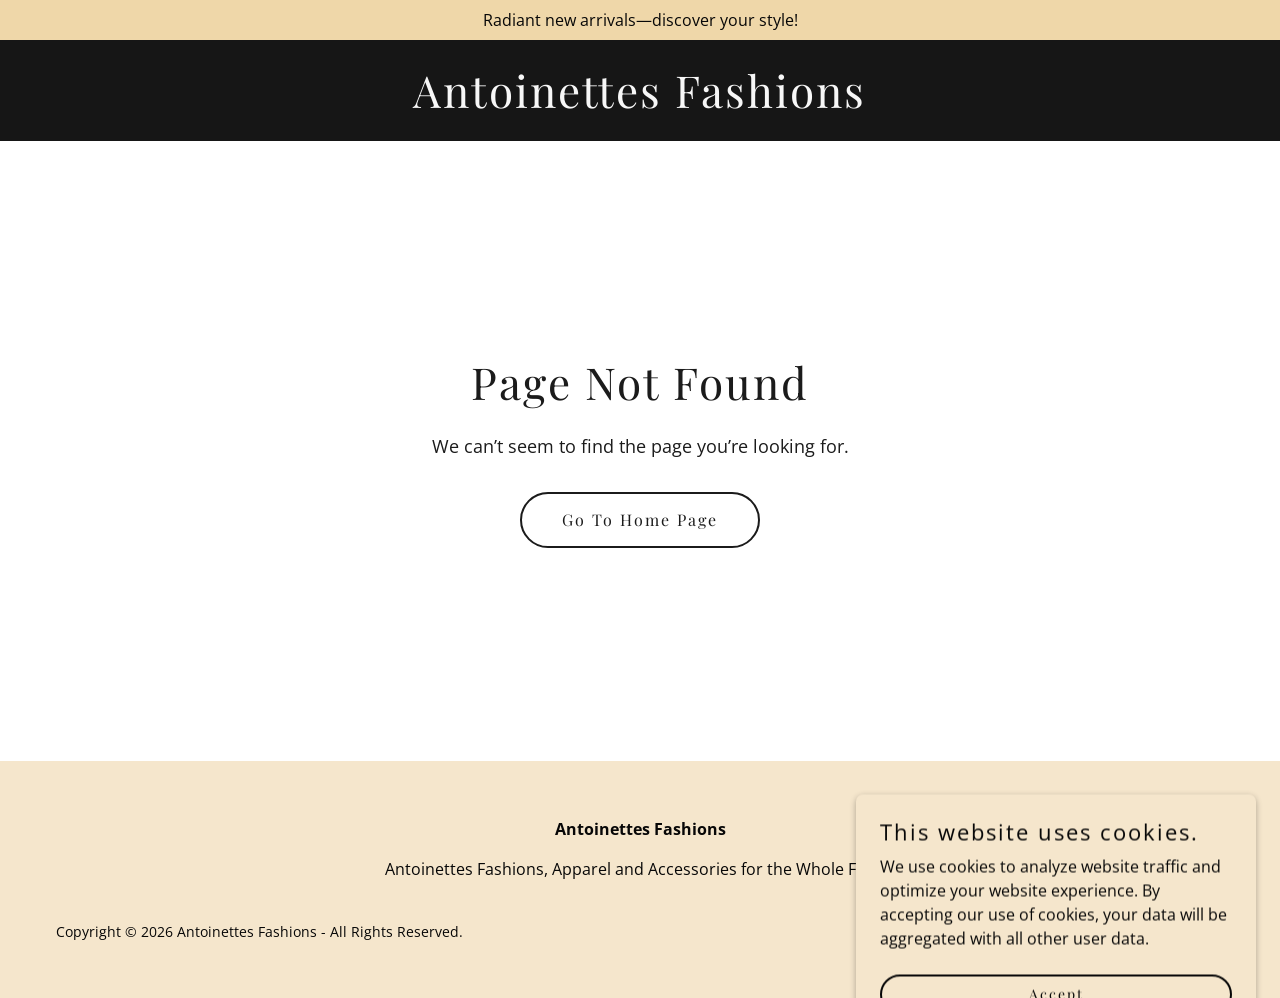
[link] (639, 102)
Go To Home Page (640, 519)
